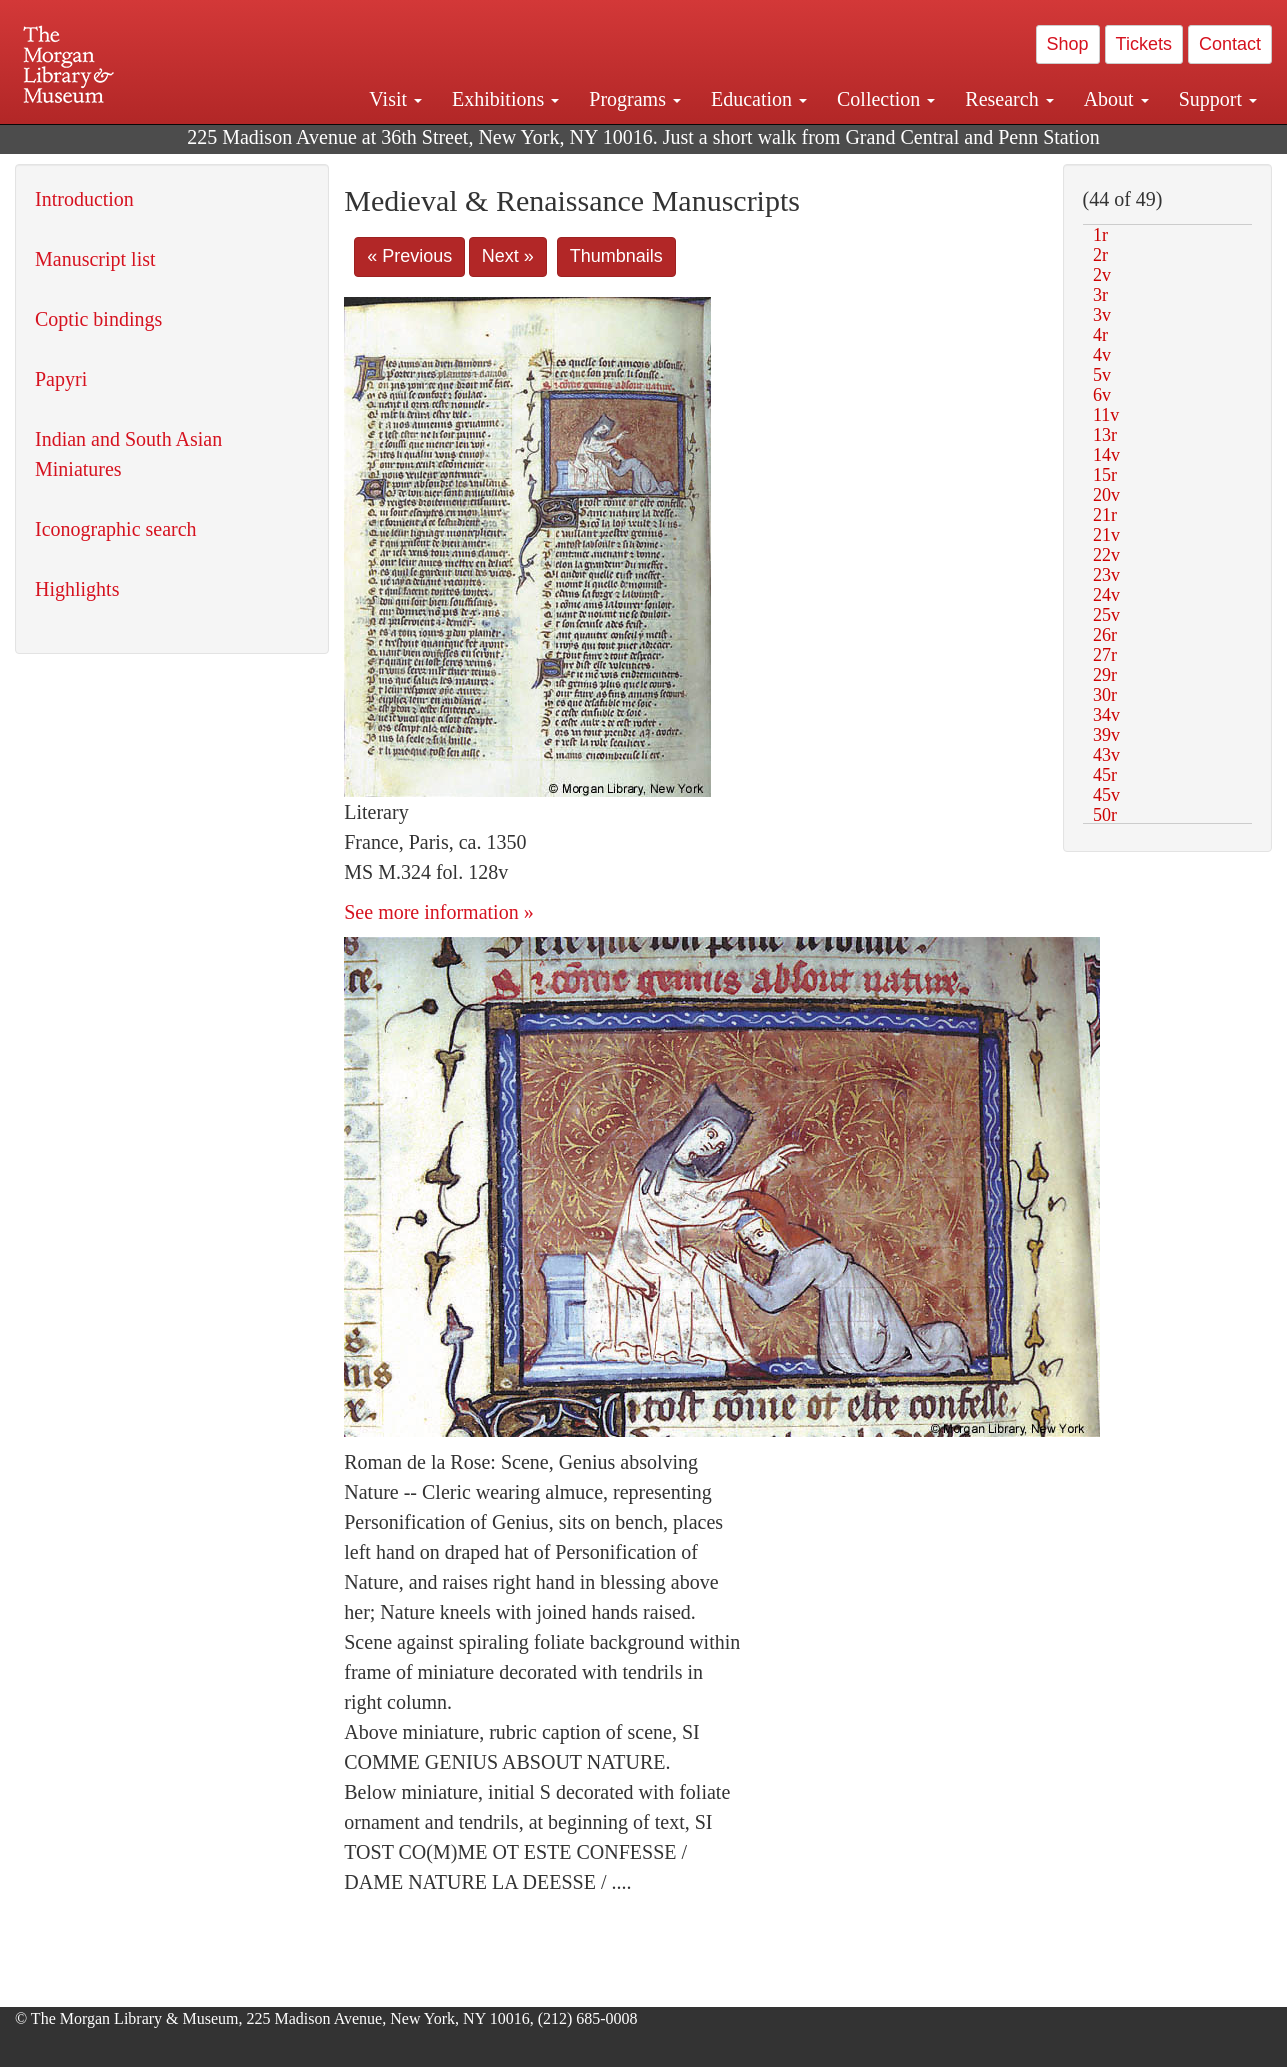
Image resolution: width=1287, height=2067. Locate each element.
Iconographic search (116, 529)
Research (1009, 99)
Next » (508, 256)
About (1116, 99)
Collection (886, 99)
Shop (1068, 44)
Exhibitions (505, 99)
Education (759, 99)
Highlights (77, 589)
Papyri (61, 379)
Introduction (84, 199)
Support (1218, 99)
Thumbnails (616, 256)
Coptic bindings (98, 319)
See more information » (438, 912)
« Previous (409, 256)
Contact (1230, 44)
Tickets (1144, 44)
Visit (395, 99)
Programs (635, 99)
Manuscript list (95, 259)
